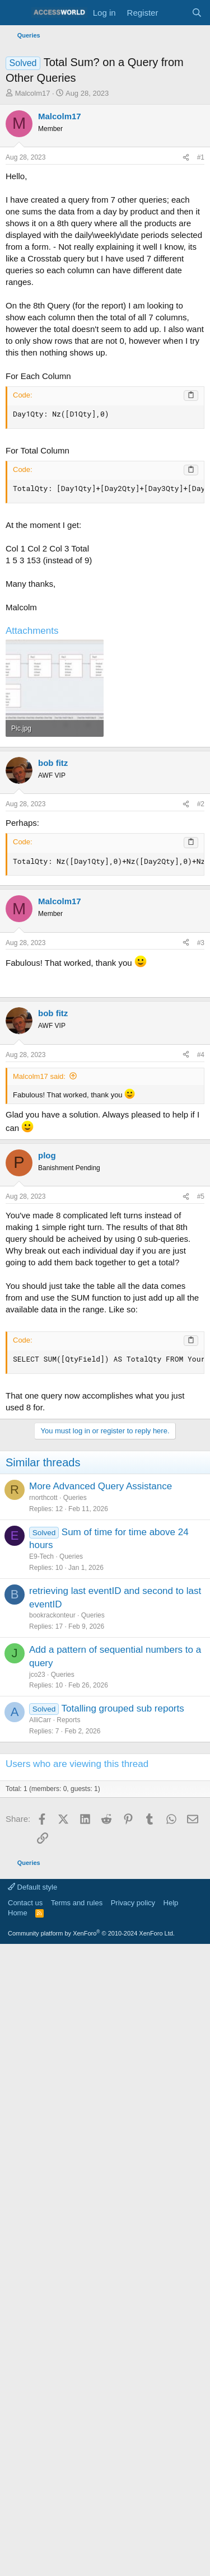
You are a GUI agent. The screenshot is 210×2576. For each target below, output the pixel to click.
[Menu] (15, 13)
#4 (200, 1474)
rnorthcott (43, 1917)
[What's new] (174, 12)
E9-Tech (41, 1976)
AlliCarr (40, 2139)
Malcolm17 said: (39, 1496)
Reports (68, 2139)
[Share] (186, 157)
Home (17, 2332)
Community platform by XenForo (91, 2352)
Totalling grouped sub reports (123, 2127)
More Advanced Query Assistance (100, 1905)
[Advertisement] (105, 724)
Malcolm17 (32, 93)
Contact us (25, 2322)
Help (171, 2322)
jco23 (37, 2094)
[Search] (197, 12)
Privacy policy (133, 2322)
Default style (32, 2306)
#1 (200, 157)
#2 (200, 1022)
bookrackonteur (52, 2035)
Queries (75, 1917)
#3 (200, 1161)
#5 (200, 1616)
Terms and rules (76, 2322)
